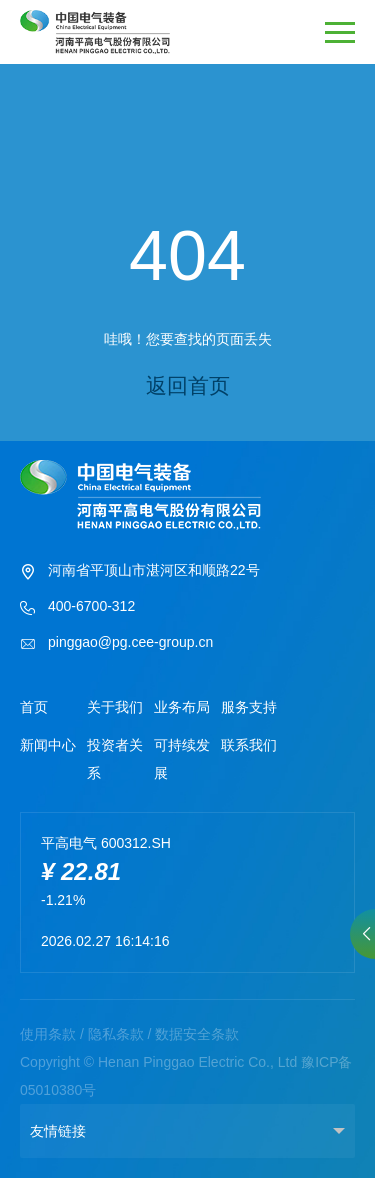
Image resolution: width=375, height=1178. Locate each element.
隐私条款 (116, 1034)
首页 (34, 707)
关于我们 (115, 707)
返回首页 (188, 385)
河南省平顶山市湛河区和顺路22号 (140, 572)
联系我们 (249, 745)
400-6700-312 (77, 608)
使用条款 (48, 1034)
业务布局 (182, 707)
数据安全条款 (197, 1034)
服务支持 (249, 707)
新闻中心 (48, 745)
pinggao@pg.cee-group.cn (116, 644)
